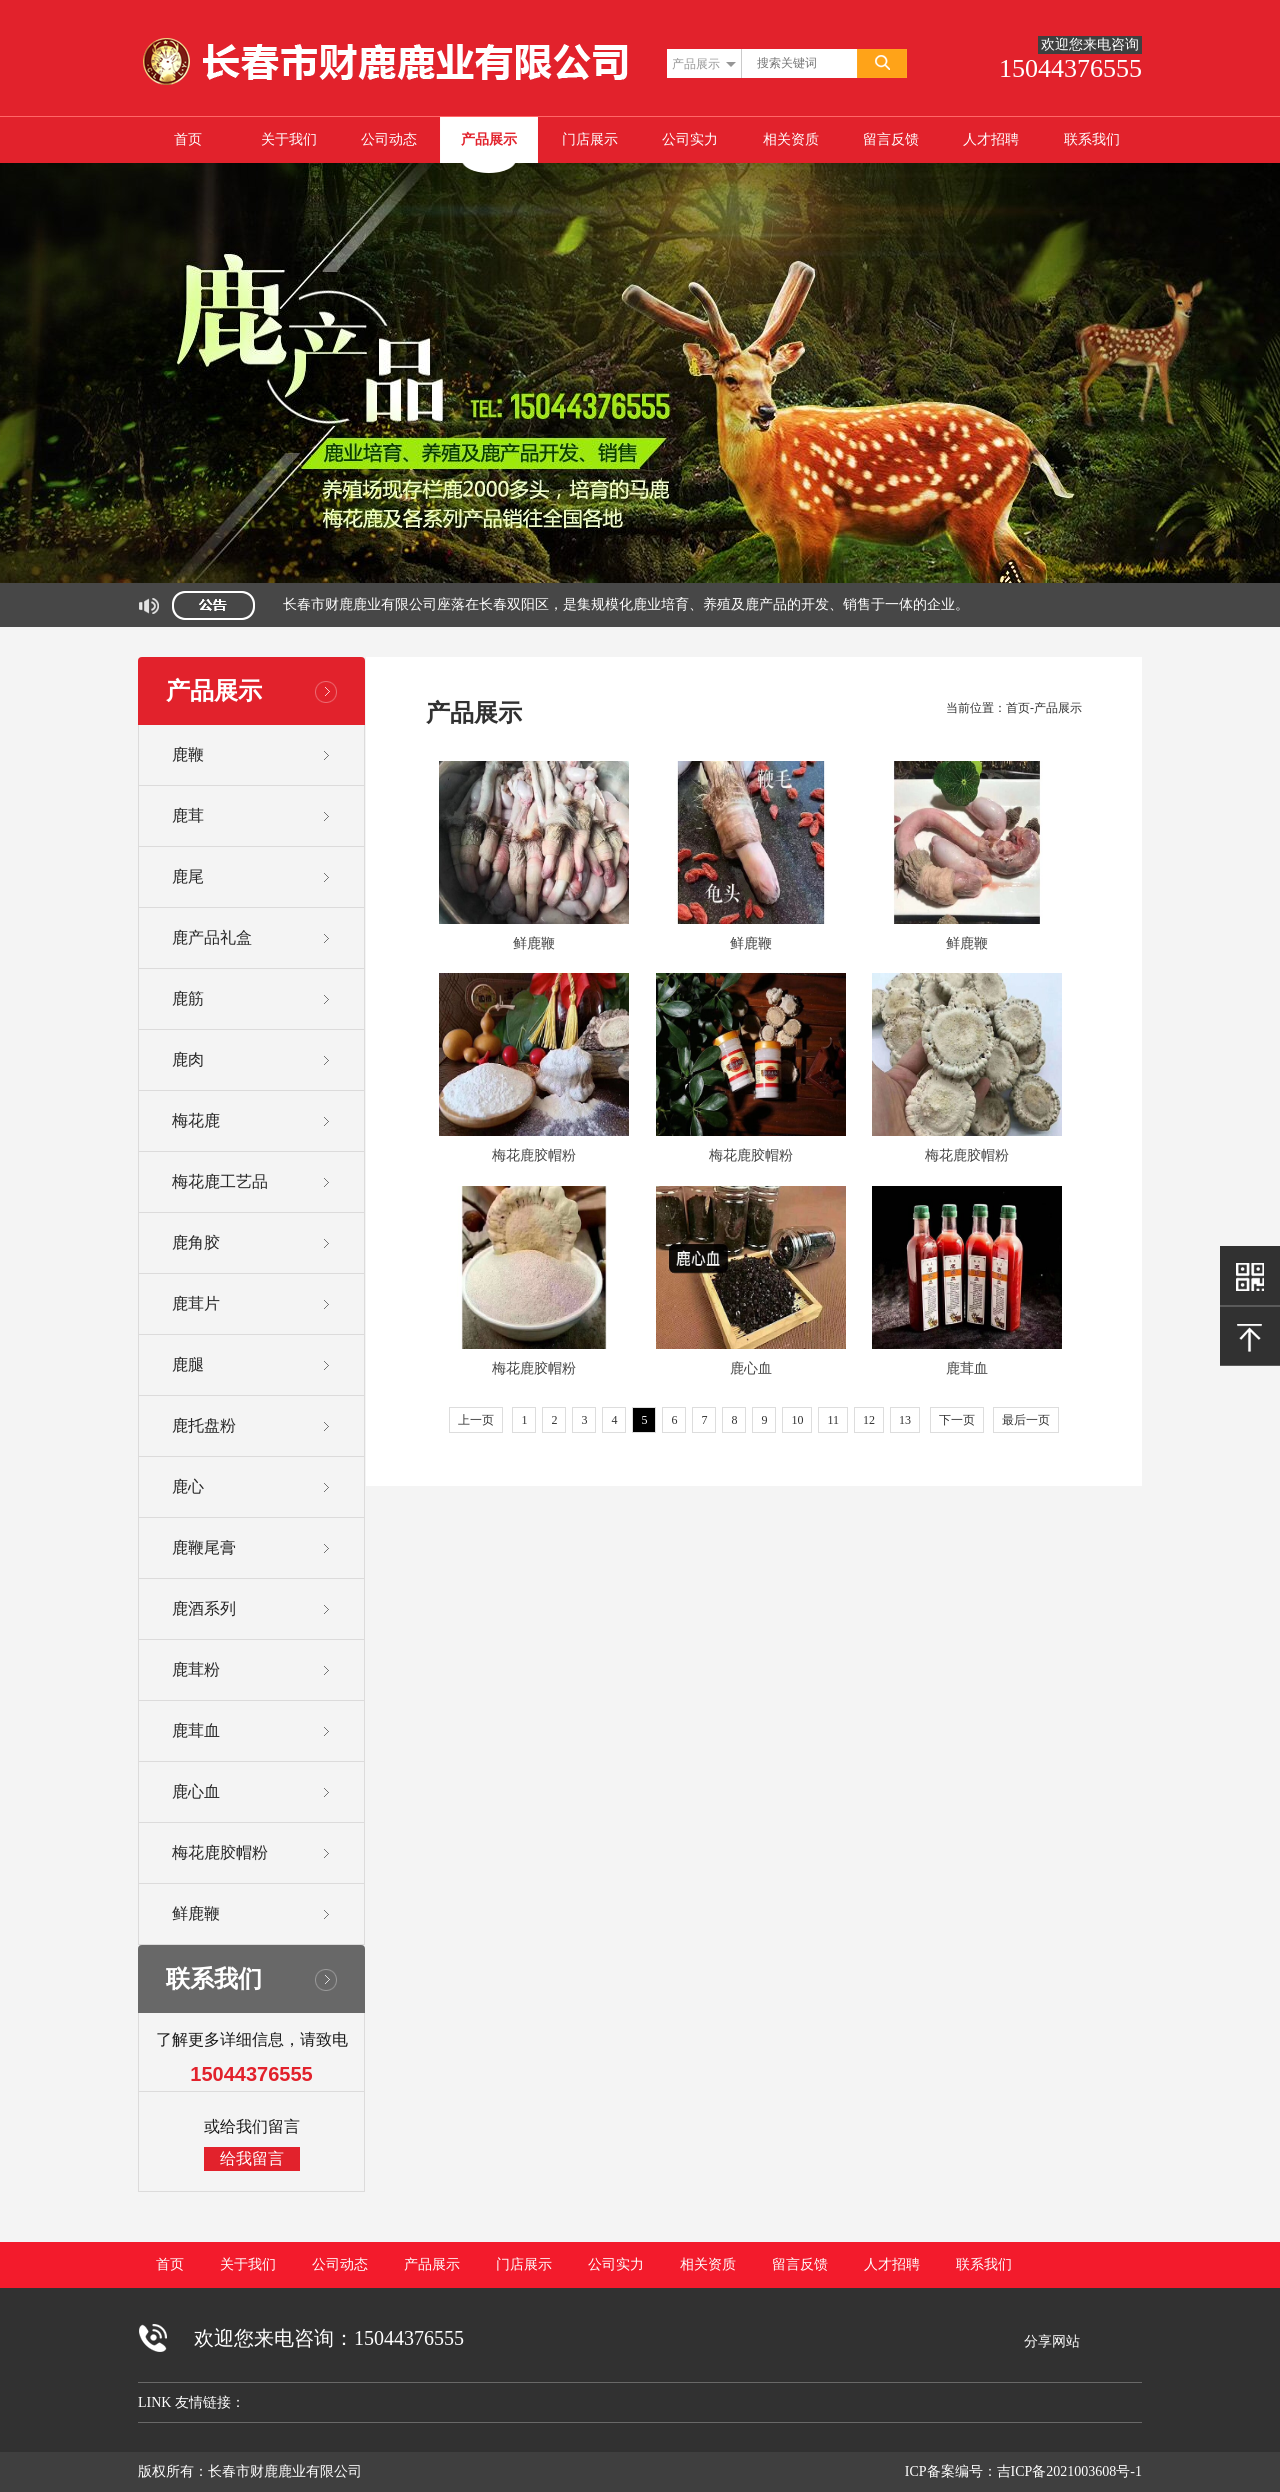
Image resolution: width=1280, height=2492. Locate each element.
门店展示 (590, 139)
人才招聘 (991, 139)
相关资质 (791, 139)
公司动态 (389, 139)
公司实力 (690, 139)
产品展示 (489, 139)
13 (905, 1420)
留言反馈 (891, 139)
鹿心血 (751, 1368)
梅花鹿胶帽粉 (534, 1155)
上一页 (476, 1420)
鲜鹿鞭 (534, 943)
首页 (188, 139)
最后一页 (1026, 1420)
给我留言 (252, 2158)
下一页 (957, 1420)
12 (869, 1420)
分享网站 (1052, 2341)
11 (833, 1420)
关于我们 (289, 139)
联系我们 (1092, 139)
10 (797, 1420)
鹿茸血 (967, 1368)
